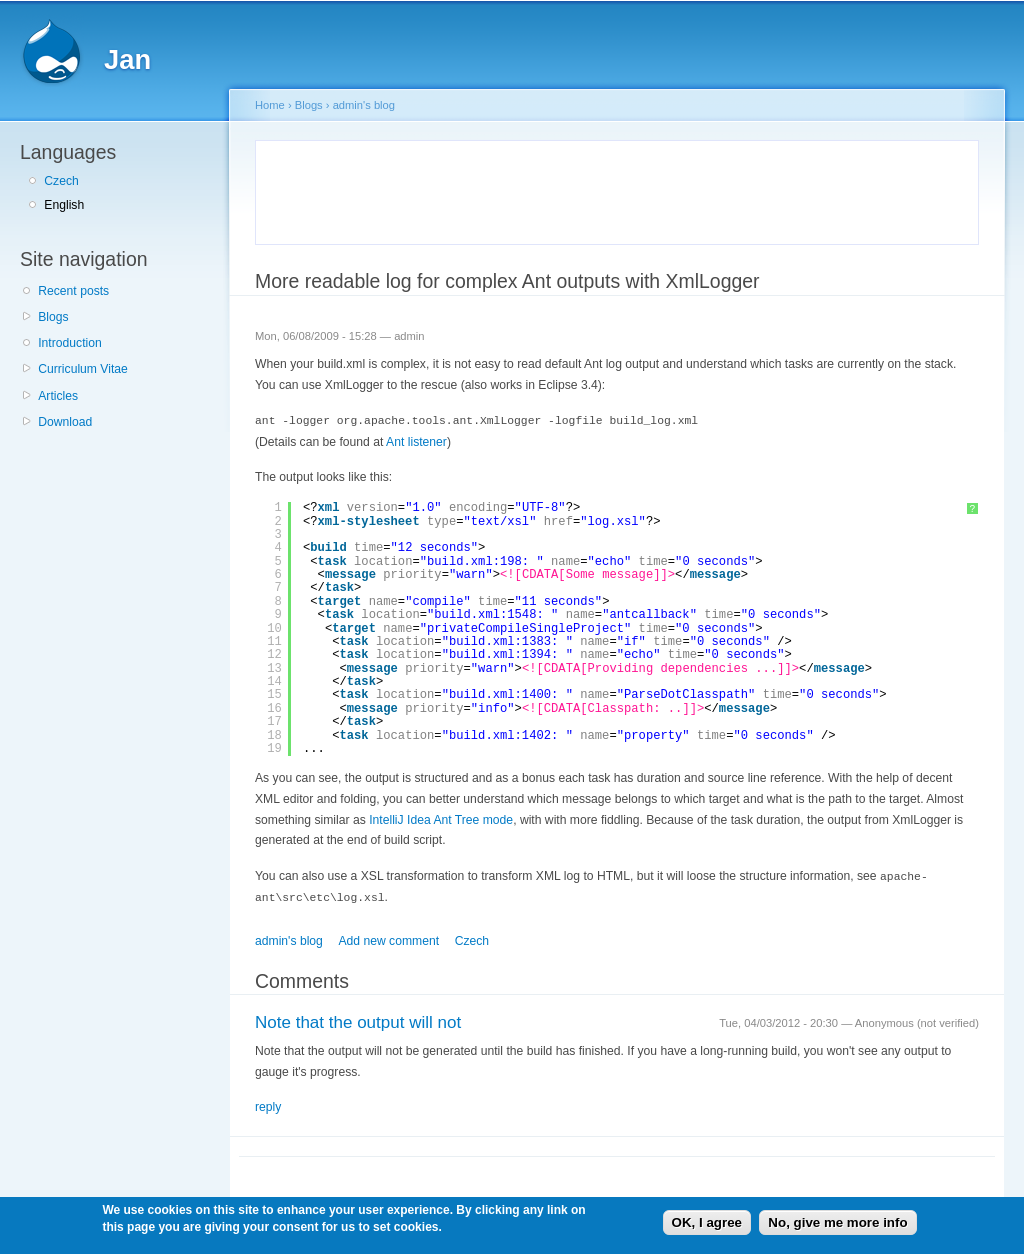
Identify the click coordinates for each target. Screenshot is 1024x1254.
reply (268, 1104)
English (64, 205)
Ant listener (416, 441)
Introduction (70, 343)
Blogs (53, 317)
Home (270, 105)
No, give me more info (837, 1222)
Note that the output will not (358, 1019)
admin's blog (364, 105)
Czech (61, 181)
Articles (58, 396)
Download (65, 422)
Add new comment (388, 938)
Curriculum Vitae (83, 369)
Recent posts (73, 291)
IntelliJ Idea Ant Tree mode (441, 819)
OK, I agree (707, 1222)
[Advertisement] (502, 189)
